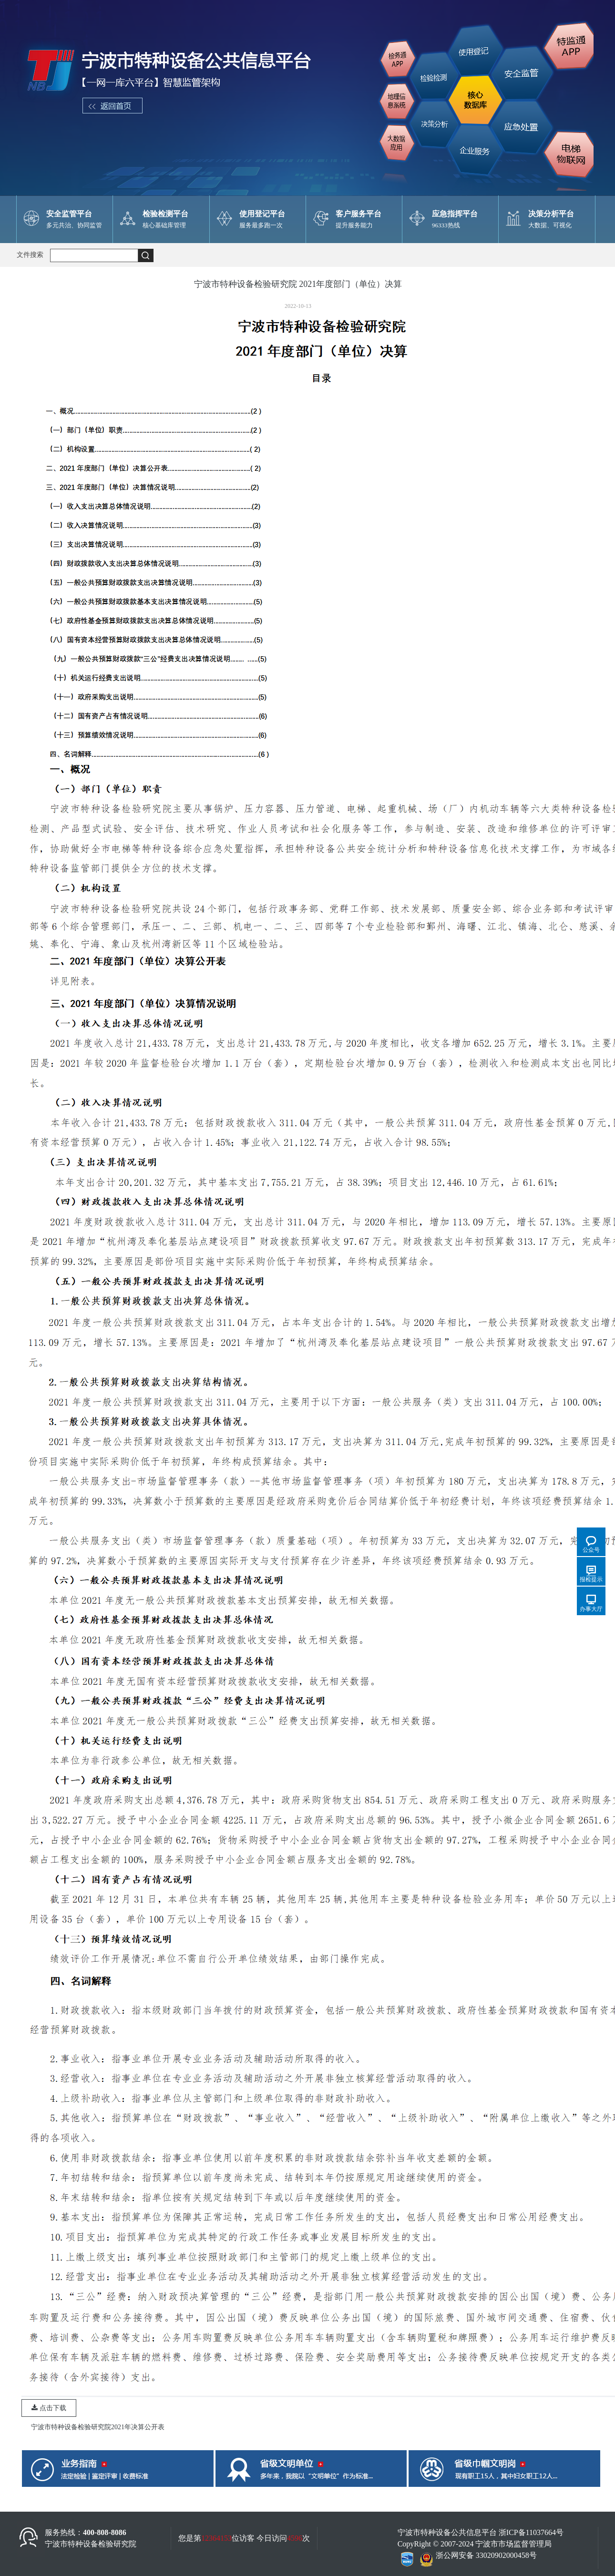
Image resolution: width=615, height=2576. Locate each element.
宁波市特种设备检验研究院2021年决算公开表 (97, 2427)
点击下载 (48, 2408)
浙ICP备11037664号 (531, 2532)
